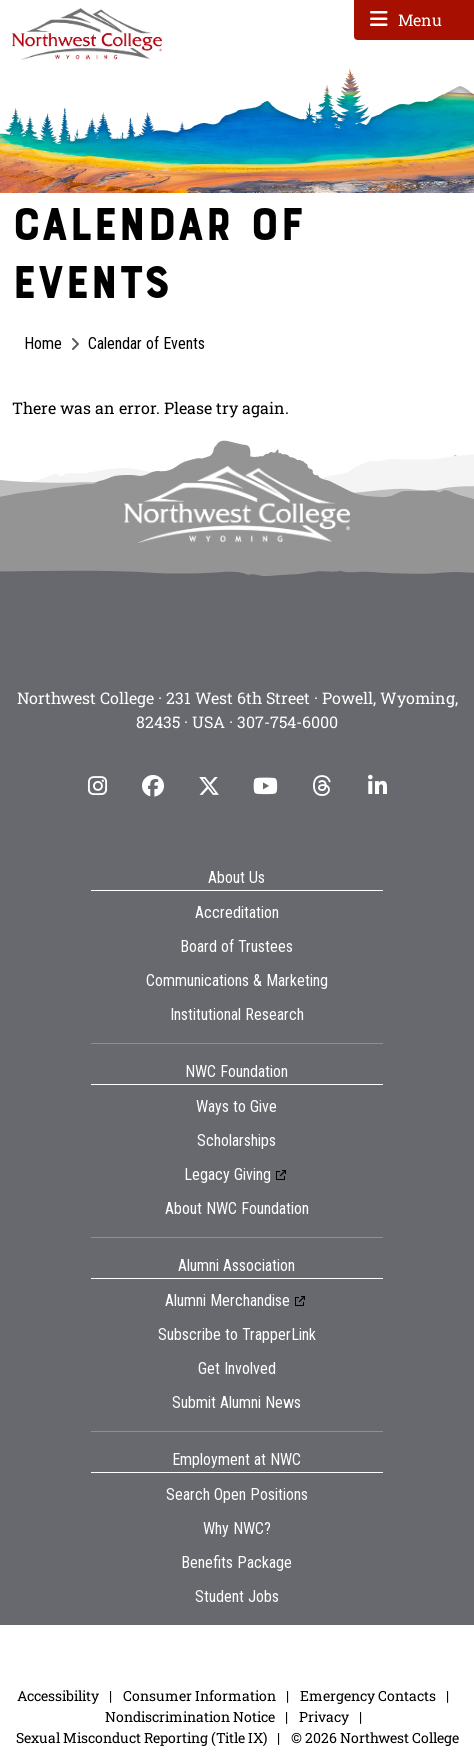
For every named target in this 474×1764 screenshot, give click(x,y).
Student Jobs (237, 1596)
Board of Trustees (236, 946)
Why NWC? (237, 1528)
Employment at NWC (236, 1459)
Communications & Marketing (237, 980)
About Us (236, 877)
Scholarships (236, 1140)
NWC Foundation (236, 1071)
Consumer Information (199, 1695)
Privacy (324, 1716)
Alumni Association (236, 1265)
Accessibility (58, 1695)
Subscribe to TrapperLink (237, 1334)
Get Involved (237, 1368)
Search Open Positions (237, 1494)
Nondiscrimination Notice (190, 1716)
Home (43, 343)
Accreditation (237, 912)
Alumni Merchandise (227, 1300)
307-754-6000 (287, 721)
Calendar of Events (146, 343)
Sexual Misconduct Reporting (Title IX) (141, 1737)
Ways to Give (236, 1106)
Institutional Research (237, 1014)
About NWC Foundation (237, 1208)
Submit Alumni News (236, 1402)
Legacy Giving (227, 1174)
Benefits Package (236, 1562)
